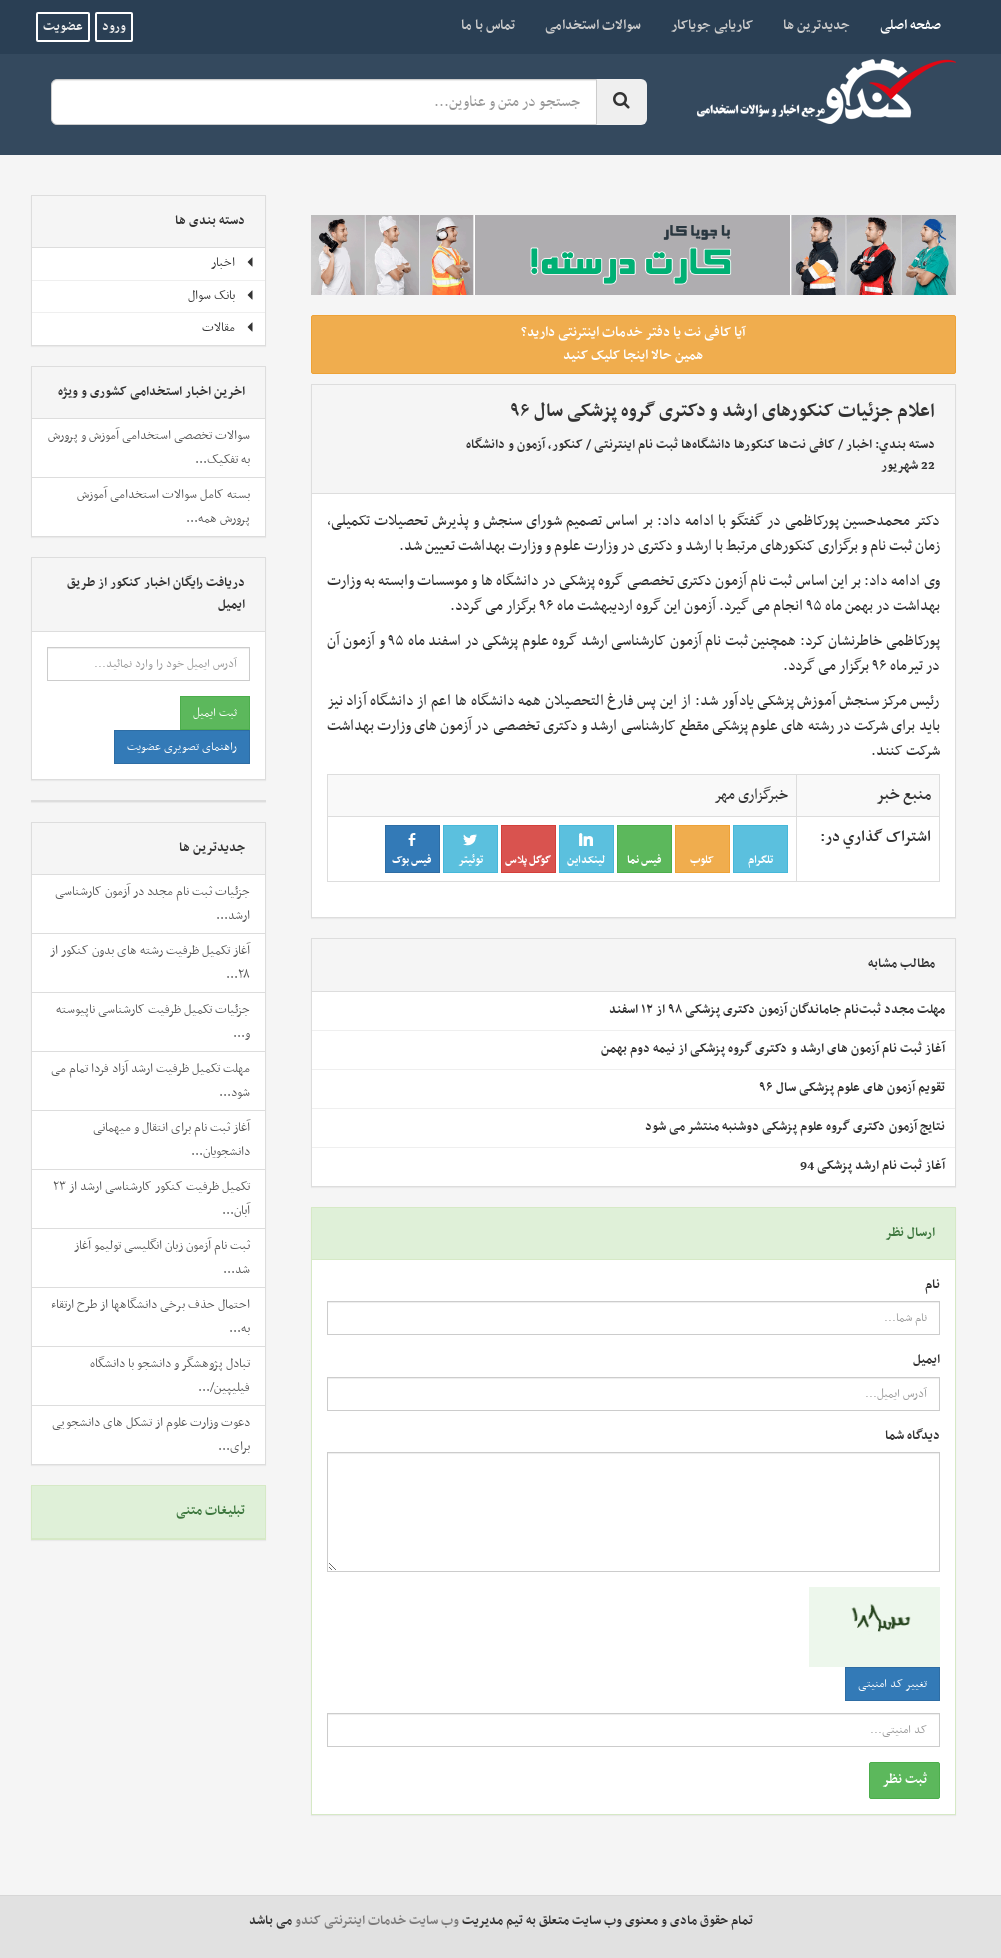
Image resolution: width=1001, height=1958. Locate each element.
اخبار (859, 445)
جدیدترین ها (816, 25)
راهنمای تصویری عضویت (182, 747)
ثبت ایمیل (215, 713)
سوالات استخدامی (593, 25)
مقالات (228, 328)
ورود (114, 27)
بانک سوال (221, 296)
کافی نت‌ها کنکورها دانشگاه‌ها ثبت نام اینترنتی (714, 445)
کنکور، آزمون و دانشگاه (524, 445)
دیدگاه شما (912, 1436)
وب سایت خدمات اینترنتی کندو (377, 1921)
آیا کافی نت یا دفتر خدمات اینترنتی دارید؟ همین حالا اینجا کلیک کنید (633, 344)
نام (932, 1285)
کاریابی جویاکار (712, 25)
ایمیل (926, 1360)
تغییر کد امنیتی (892, 1684)
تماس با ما (488, 25)
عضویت (63, 27)
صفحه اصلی (903, 25)
